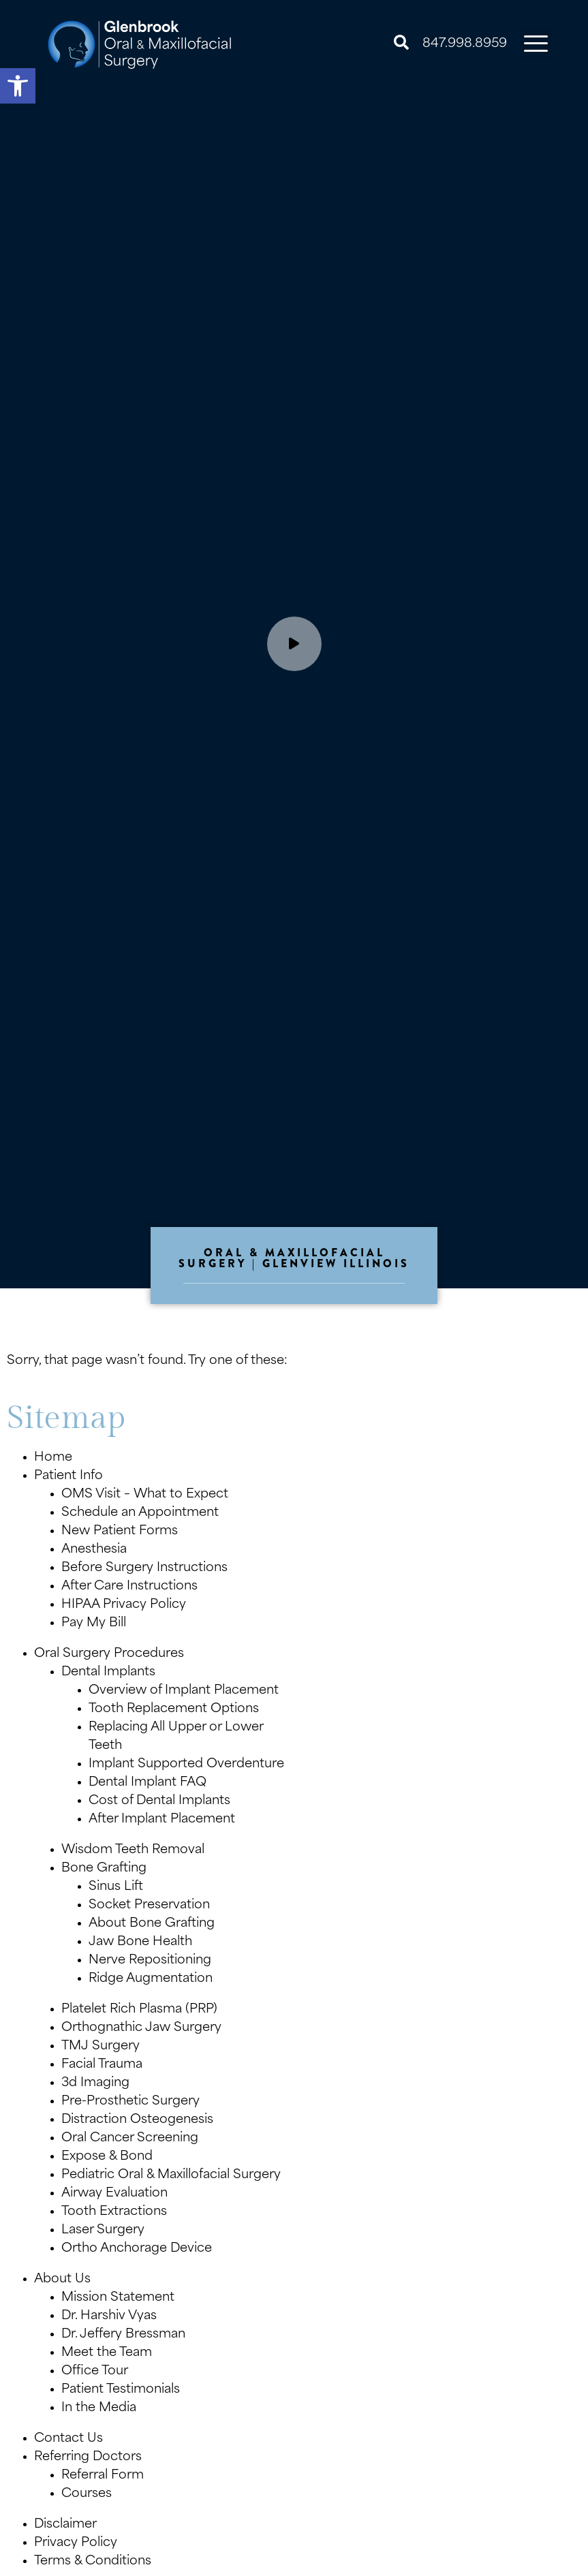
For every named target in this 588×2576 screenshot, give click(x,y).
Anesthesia (94, 1549)
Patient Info (68, 1476)
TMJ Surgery (100, 2046)
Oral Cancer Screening (129, 2138)
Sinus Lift (116, 1886)
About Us (62, 2279)
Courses (86, 2493)
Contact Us (68, 2438)
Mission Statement (117, 2297)
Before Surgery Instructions (144, 1568)
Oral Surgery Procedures (109, 1653)
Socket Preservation (149, 1905)
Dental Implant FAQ (147, 1782)
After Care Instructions (129, 1586)
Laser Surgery (102, 2230)
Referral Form (102, 2475)
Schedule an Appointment (140, 1512)
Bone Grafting (103, 1868)
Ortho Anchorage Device (136, 2248)
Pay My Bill (93, 1623)
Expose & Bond (107, 2156)
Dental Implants (108, 1672)
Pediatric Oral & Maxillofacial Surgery (171, 2175)
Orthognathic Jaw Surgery (141, 2027)
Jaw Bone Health (140, 1942)
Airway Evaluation (114, 2193)
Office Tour (94, 2371)
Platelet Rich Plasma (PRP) (139, 2009)
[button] (17, 86)
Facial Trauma (101, 2064)
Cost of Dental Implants (159, 1801)
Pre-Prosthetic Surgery (130, 2101)
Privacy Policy (75, 2542)
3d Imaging (95, 2083)
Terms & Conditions (92, 2561)
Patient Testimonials (120, 2389)
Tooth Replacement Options (174, 1709)
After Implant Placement (162, 1819)
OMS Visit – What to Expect (144, 1494)
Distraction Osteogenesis (137, 2119)
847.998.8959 (464, 43)
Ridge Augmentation (151, 1978)
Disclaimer (65, 2524)
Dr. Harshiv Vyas (109, 2316)
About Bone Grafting (152, 1923)
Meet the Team (106, 2352)
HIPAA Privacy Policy (123, 1604)
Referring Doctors (88, 2457)
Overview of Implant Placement (184, 1690)
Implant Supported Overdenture (186, 1764)
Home (53, 1457)
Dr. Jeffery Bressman (123, 2334)
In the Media (98, 2408)
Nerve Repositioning (150, 1960)
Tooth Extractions (114, 2211)
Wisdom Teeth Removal (132, 1850)
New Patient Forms (119, 1531)
